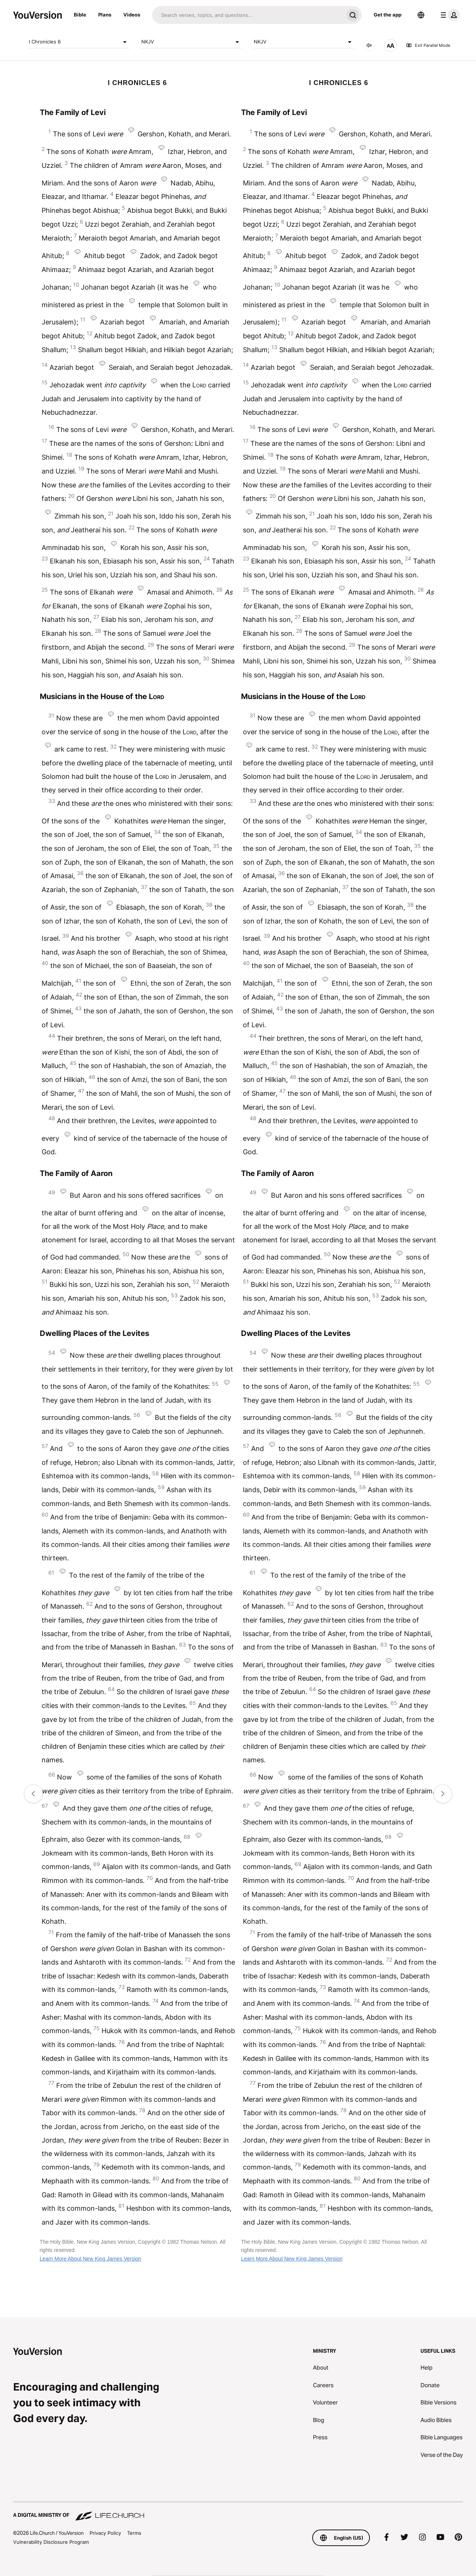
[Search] (248, 15)
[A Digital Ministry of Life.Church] (238, 2512)
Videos (131, 15)
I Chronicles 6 (79, 41)
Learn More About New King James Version (90, 2259)
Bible (80, 15)
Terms (134, 2533)
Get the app (387, 15)
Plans (104, 15)
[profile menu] (448, 14)
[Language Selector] (420, 14)
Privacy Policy (105, 2533)
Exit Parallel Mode (428, 45)
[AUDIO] (369, 45)
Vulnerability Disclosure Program (51, 2542)
